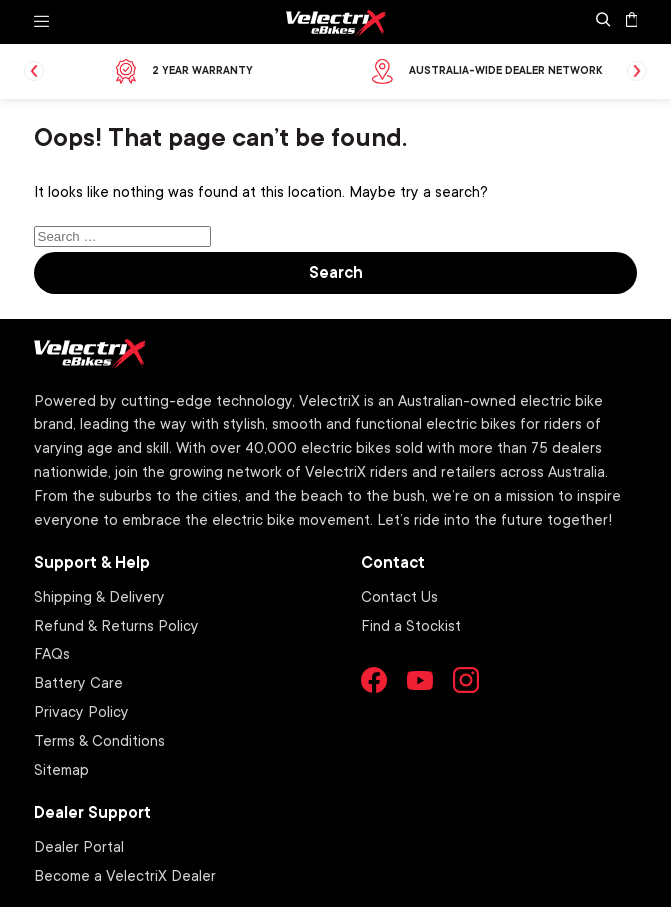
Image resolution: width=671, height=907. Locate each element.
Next (637, 71)
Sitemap (61, 769)
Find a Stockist (411, 625)
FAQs (52, 653)
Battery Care (78, 682)
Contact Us (399, 596)
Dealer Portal (79, 846)
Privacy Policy (81, 711)
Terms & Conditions (99, 740)
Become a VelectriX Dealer (125, 875)
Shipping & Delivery (99, 596)
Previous (34, 71)
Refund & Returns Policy (116, 625)
